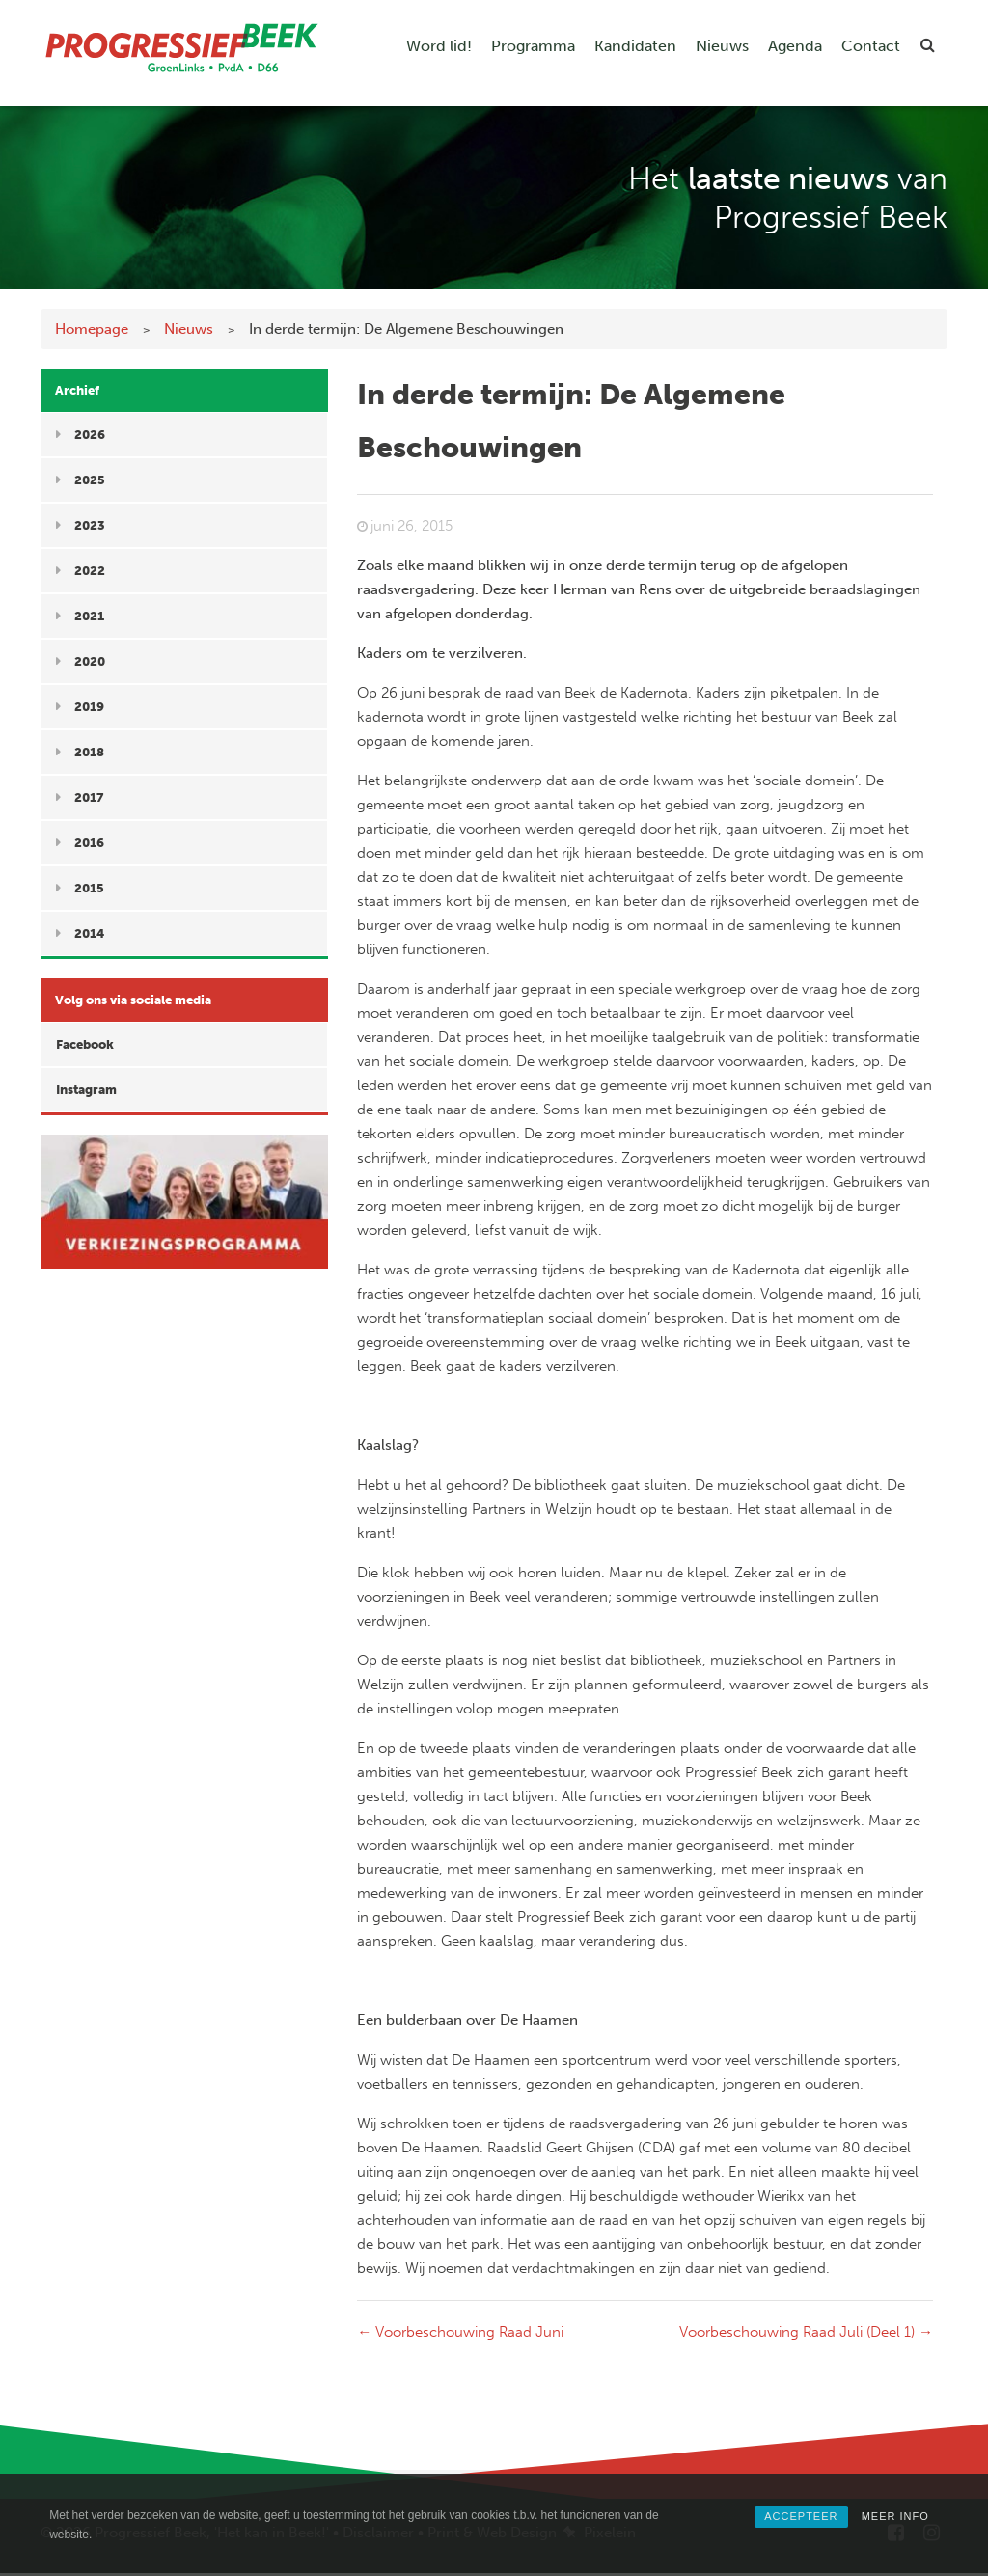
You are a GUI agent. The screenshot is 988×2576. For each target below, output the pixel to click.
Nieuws (722, 46)
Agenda (795, 46)
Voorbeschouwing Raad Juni (460, 2332)
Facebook (85, 1044)
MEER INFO (895, 2516)
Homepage (91, 329)
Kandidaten (635, 46)
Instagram (86, 1089)
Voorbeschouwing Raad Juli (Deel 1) (806, 2332)
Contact (870, 46)
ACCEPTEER (800, 2516)
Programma (533, 46)
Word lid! (439, 46)
